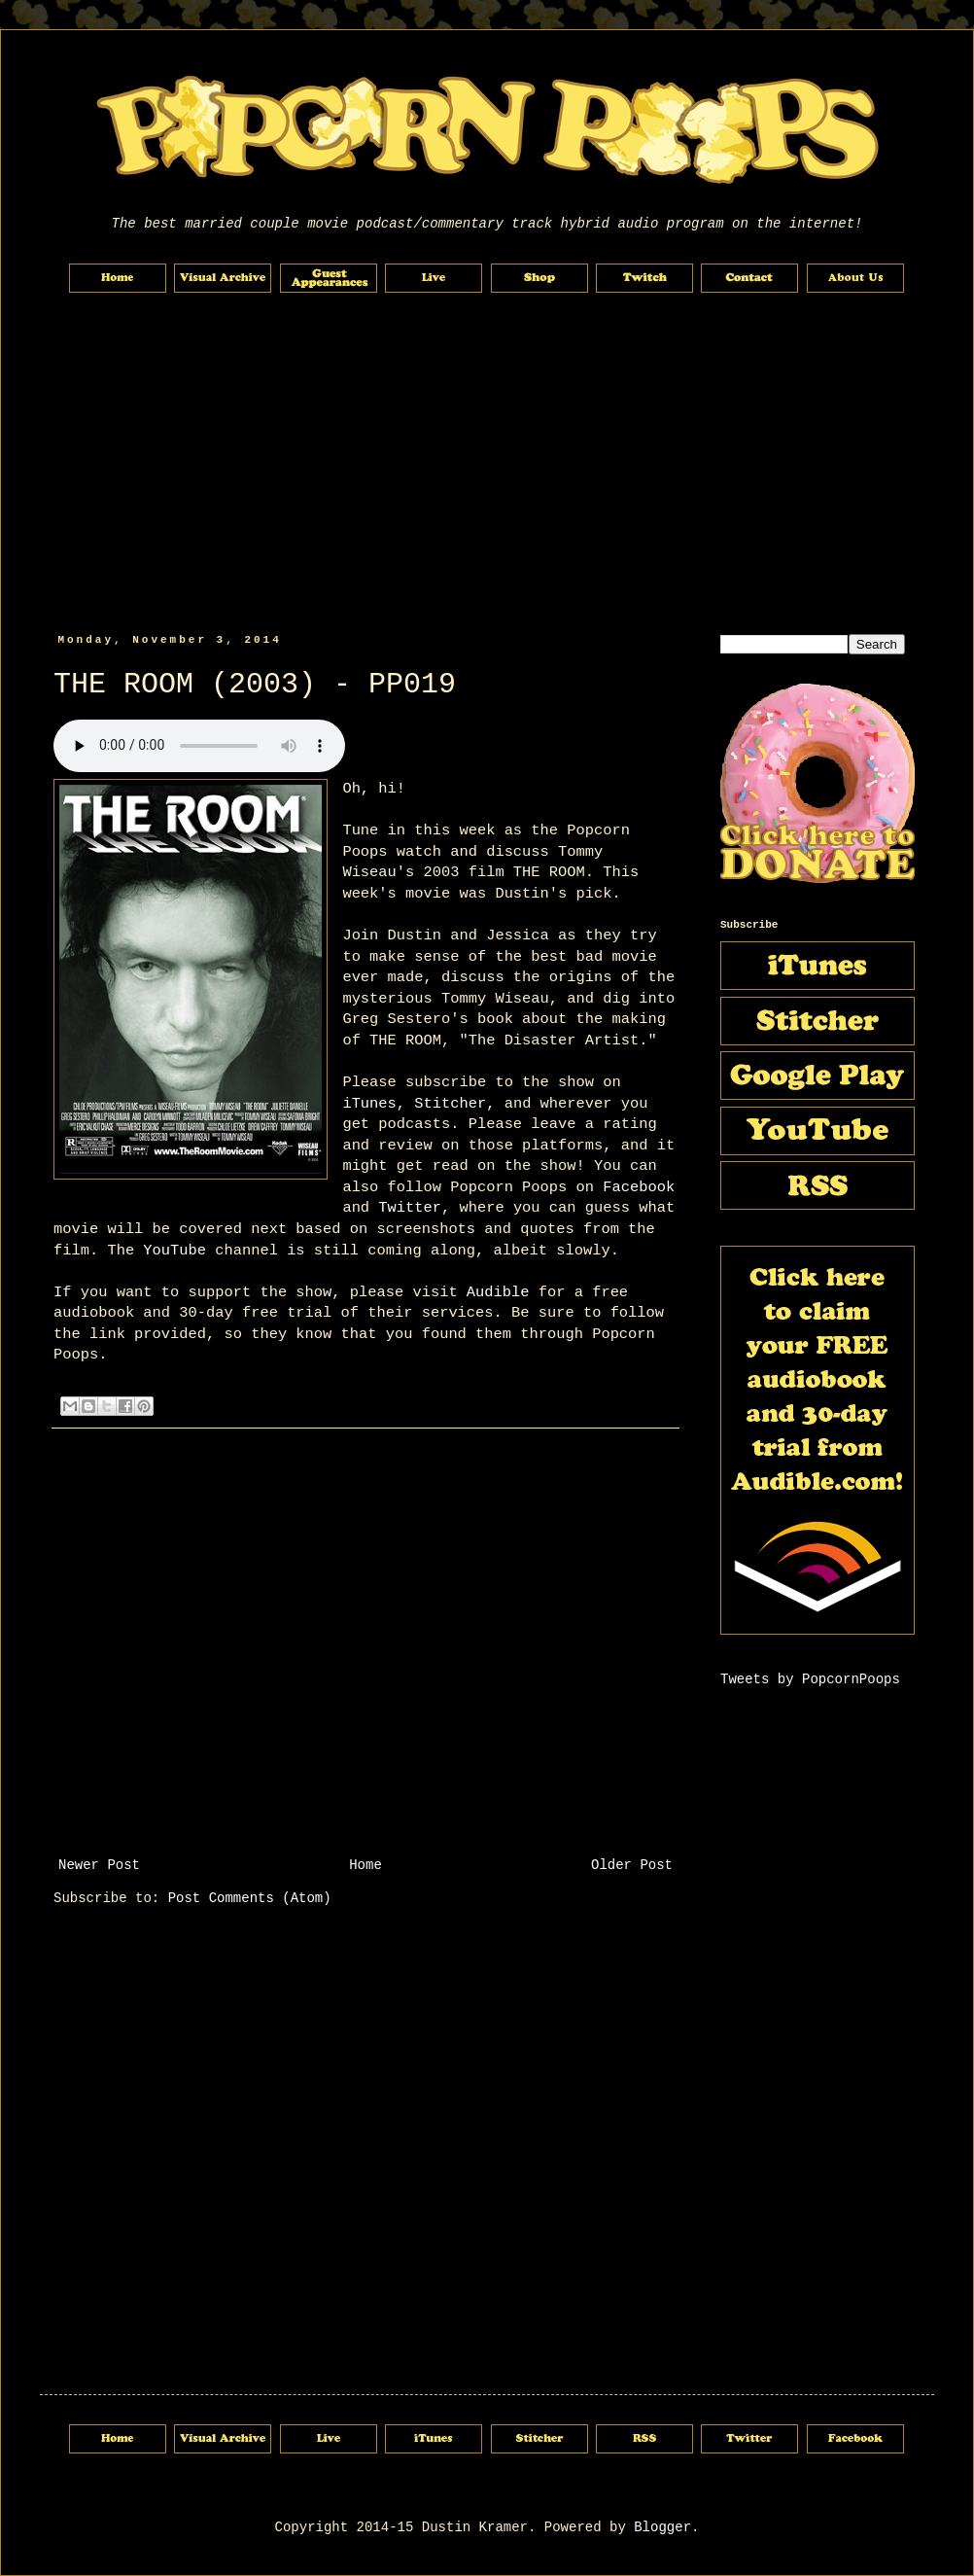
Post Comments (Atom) (249, 1898)
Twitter (409, 1208)
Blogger (662, 2527)
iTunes (369, 1103)
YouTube (174, 1250)
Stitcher (450, 1103)
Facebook (639, 1187)
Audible (498, 1292)
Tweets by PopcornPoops (810, 1679)
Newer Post (99, 1865)
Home (365, 1865)
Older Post (632, 1865)
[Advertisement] (487, 464)
